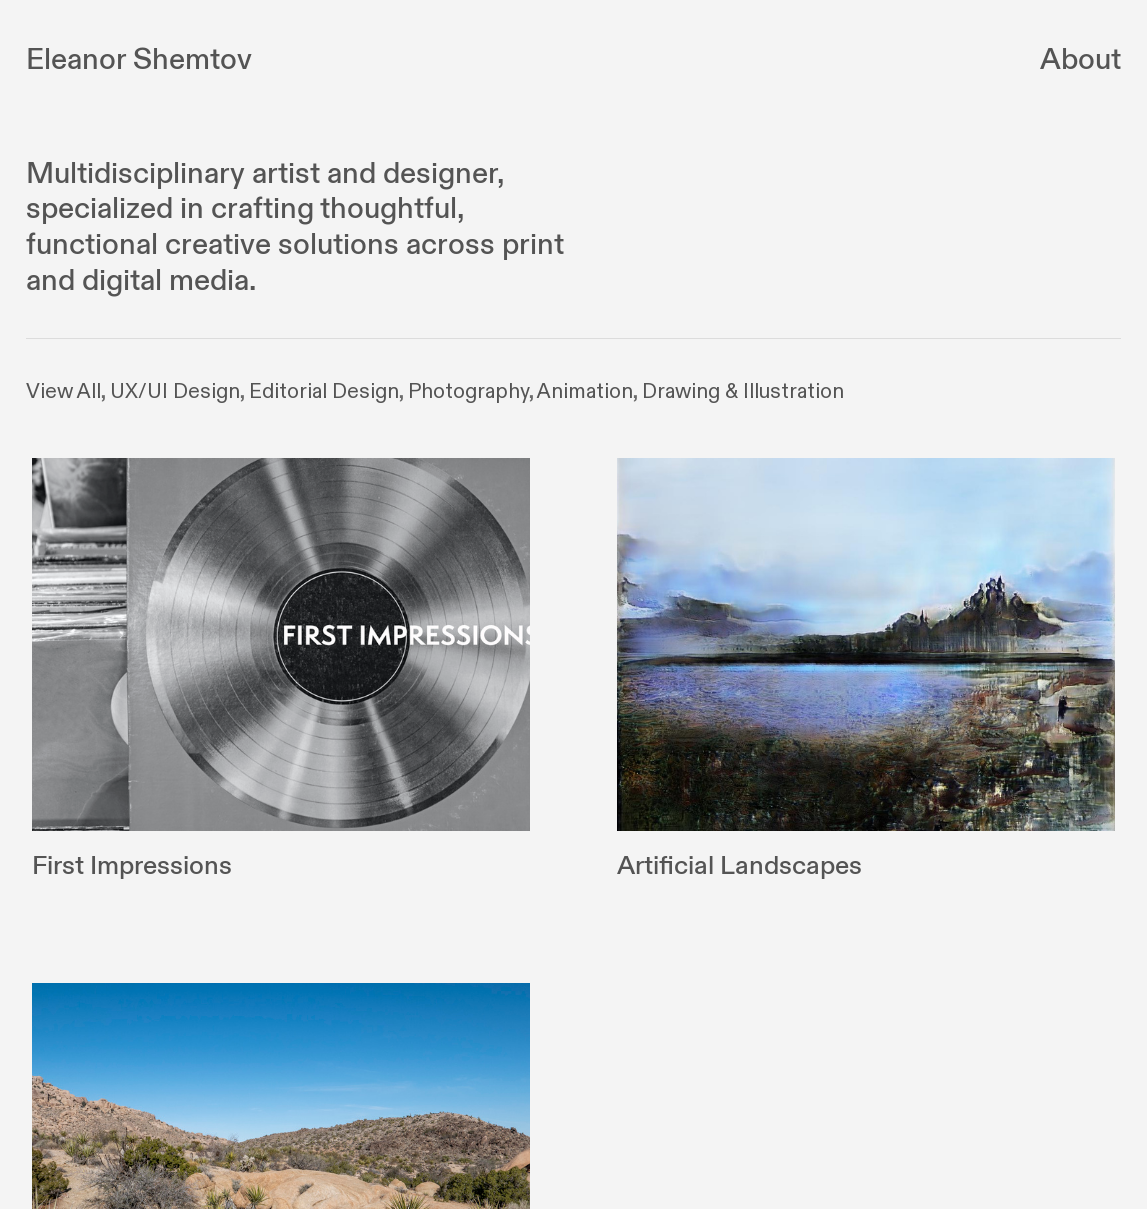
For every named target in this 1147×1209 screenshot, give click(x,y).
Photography (468, 392)
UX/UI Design (175, 392)
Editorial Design (324, 392)
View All (63, 392)
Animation (585, 392)
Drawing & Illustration (743, 392)
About (1080, 60)
